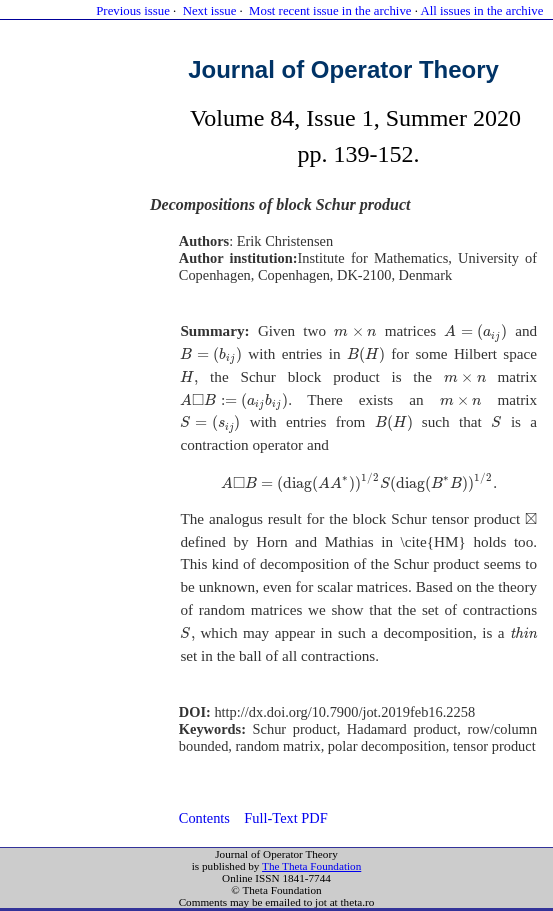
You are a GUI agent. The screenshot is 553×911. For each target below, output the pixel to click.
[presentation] (355, 332)
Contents (204, 818)
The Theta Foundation (311, 866)
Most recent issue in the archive (330, 11)
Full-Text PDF (285, 818)
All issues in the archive (481, 11)
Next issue (210, 11)
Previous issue (133, 11)
